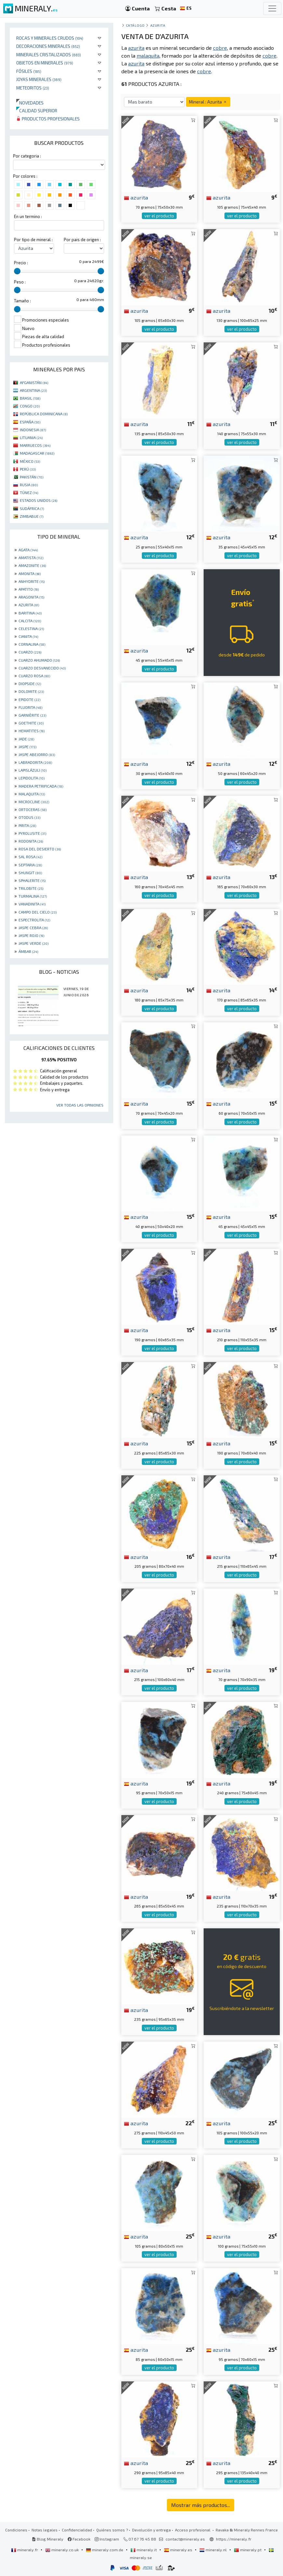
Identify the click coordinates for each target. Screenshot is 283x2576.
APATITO (29, 589)
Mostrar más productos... (200, 2505)
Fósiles (28, 71)
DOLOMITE (31, 691)
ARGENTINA (33, 390)
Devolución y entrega (151, 2530)
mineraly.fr (25, 2549)
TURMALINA (33, 896)
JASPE (27, 746)
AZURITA (29, 604)
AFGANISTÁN (34, 382)
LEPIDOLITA (32, 778)
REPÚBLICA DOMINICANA (44, 413)
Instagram (107, 2539)
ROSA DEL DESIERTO (40, 849)
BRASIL (30, 398)
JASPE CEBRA (33, 927)
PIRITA (27, 825)
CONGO (30, 406)
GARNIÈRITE (32, 715)
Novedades (30, 102)
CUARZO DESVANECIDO (42, 668)
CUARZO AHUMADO (39, 660)
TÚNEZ (29, 492)
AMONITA (30, 573)
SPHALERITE (32, 880)
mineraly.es (178, 2549)
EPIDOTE (29, 699)
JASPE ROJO (31, 935)
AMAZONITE (32, 565)
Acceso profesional (193, 2530)
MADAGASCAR (37, 453)
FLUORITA (30, 707)
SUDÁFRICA (32, 508)
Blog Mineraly (47, 2539)
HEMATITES (32, 730)
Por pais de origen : (82, 239)
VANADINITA (32, 904)
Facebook (79, 2539)
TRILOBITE (31, 888)
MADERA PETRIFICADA (41, 786)
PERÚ (28, 469)
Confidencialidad (77, 2530)
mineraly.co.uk (62, 2549)
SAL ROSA (30, 856)
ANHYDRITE (32, 581)
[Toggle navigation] (272, 8)
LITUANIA (31, 437)
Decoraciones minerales (48, 46)
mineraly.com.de (105, 2549)
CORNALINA (32, 644)
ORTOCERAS (33, 809)
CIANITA (28, 636)
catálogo (135, 25)
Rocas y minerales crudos (49, 38)
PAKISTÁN (31, 477)
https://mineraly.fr (233, 2539)
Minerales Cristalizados (48, 54)
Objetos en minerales (44, 62)
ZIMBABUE (31, 516)
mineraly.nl (213, 2549)
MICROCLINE (34, 801)
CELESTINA (31, 628)
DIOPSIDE (30, 683)
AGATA (28, 549)
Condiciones (16, 2530)
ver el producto (159, 215)
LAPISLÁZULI (33, 770)
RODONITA (31, 841)
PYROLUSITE (32, 833)
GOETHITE (31, 723)
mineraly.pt (248, 2549)
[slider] (17, 271)
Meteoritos (32, 87)
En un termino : (28, 216)
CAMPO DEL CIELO (38, 912)
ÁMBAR (28, 951)
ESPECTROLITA (34, 919)
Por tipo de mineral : (33, 239)
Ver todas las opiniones (79, 1105)
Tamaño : (22, 300)
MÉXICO (30, 461)
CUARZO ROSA (34, 675)
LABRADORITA (35, 762)
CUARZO (30, 652)
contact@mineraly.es (185, 2539)
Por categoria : (27, 155)
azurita (136, 197)
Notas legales (45, 2530)
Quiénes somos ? (112, 2530)
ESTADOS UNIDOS (38, 500)
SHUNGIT (30, 872)
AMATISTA (31, 557)
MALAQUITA (32, 794)
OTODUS (29, 817)
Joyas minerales (38, 79)
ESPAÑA (30, 422)
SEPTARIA (30, 864)
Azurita (158, 25)
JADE (26, 739)
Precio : (21, 262)
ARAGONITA (31, 597)
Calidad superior (36, 110)
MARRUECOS (35, 445)
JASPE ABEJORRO (37, 754)
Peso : (20, 281)
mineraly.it (144, 2549)
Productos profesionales (48, 118)
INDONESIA (33, 429)
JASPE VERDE (33, 943)
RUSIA (29, 484)
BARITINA (30, 613)
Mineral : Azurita (208, 101)
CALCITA (30, 620)
